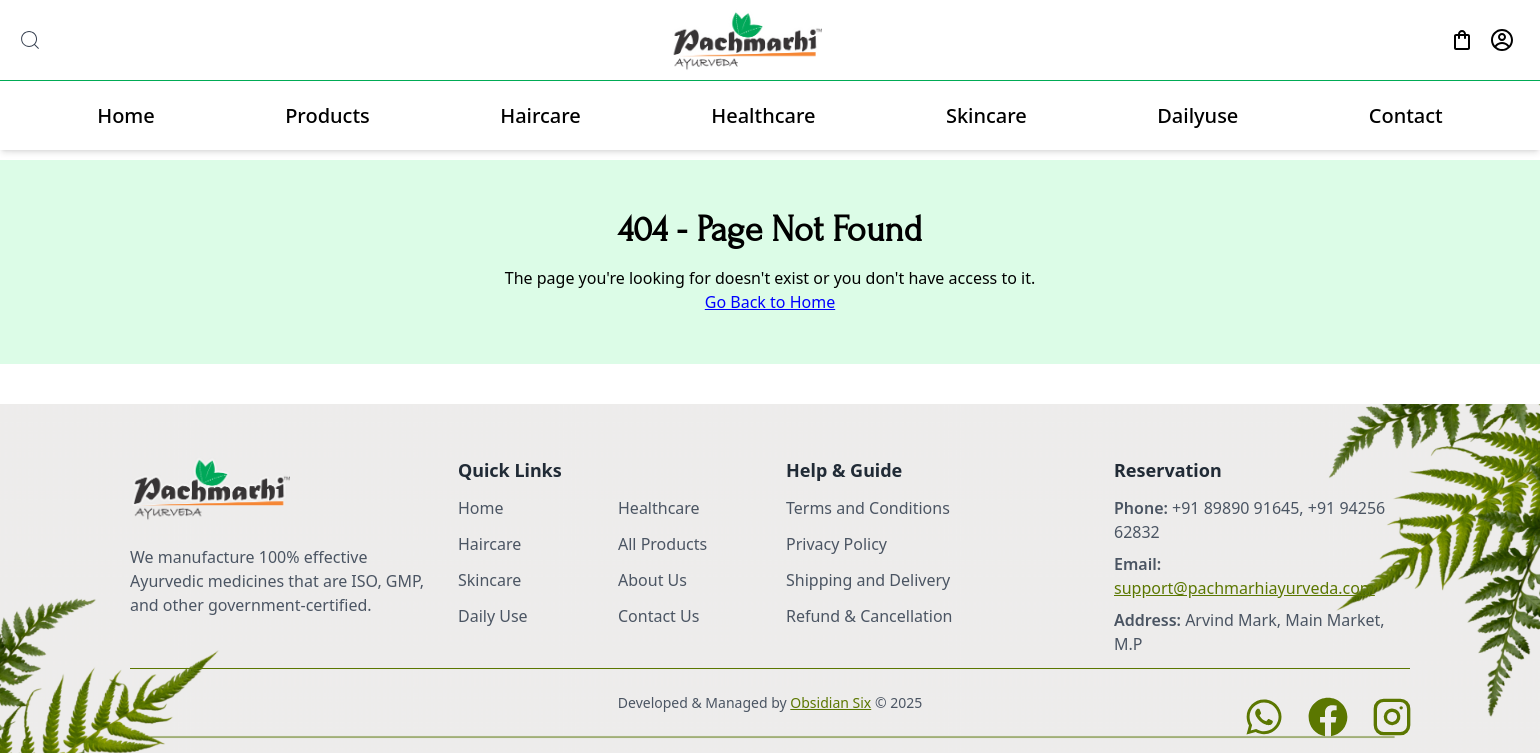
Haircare (540, 115)
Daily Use (493, 616)
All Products (662, 544)
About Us (652, 580)
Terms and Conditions (868, 508)
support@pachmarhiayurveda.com (1244, 588)
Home (126, 115)
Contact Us (658, 616)
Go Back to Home (770, 302)
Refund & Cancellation (869, 616)
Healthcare (763, 115)
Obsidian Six (830, 702)
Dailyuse (1197, 115)
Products (327, 115)
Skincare (986, 115)
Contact (1406, 115)
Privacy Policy (836, 544)
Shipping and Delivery (868, 580)
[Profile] (1502, 40)
